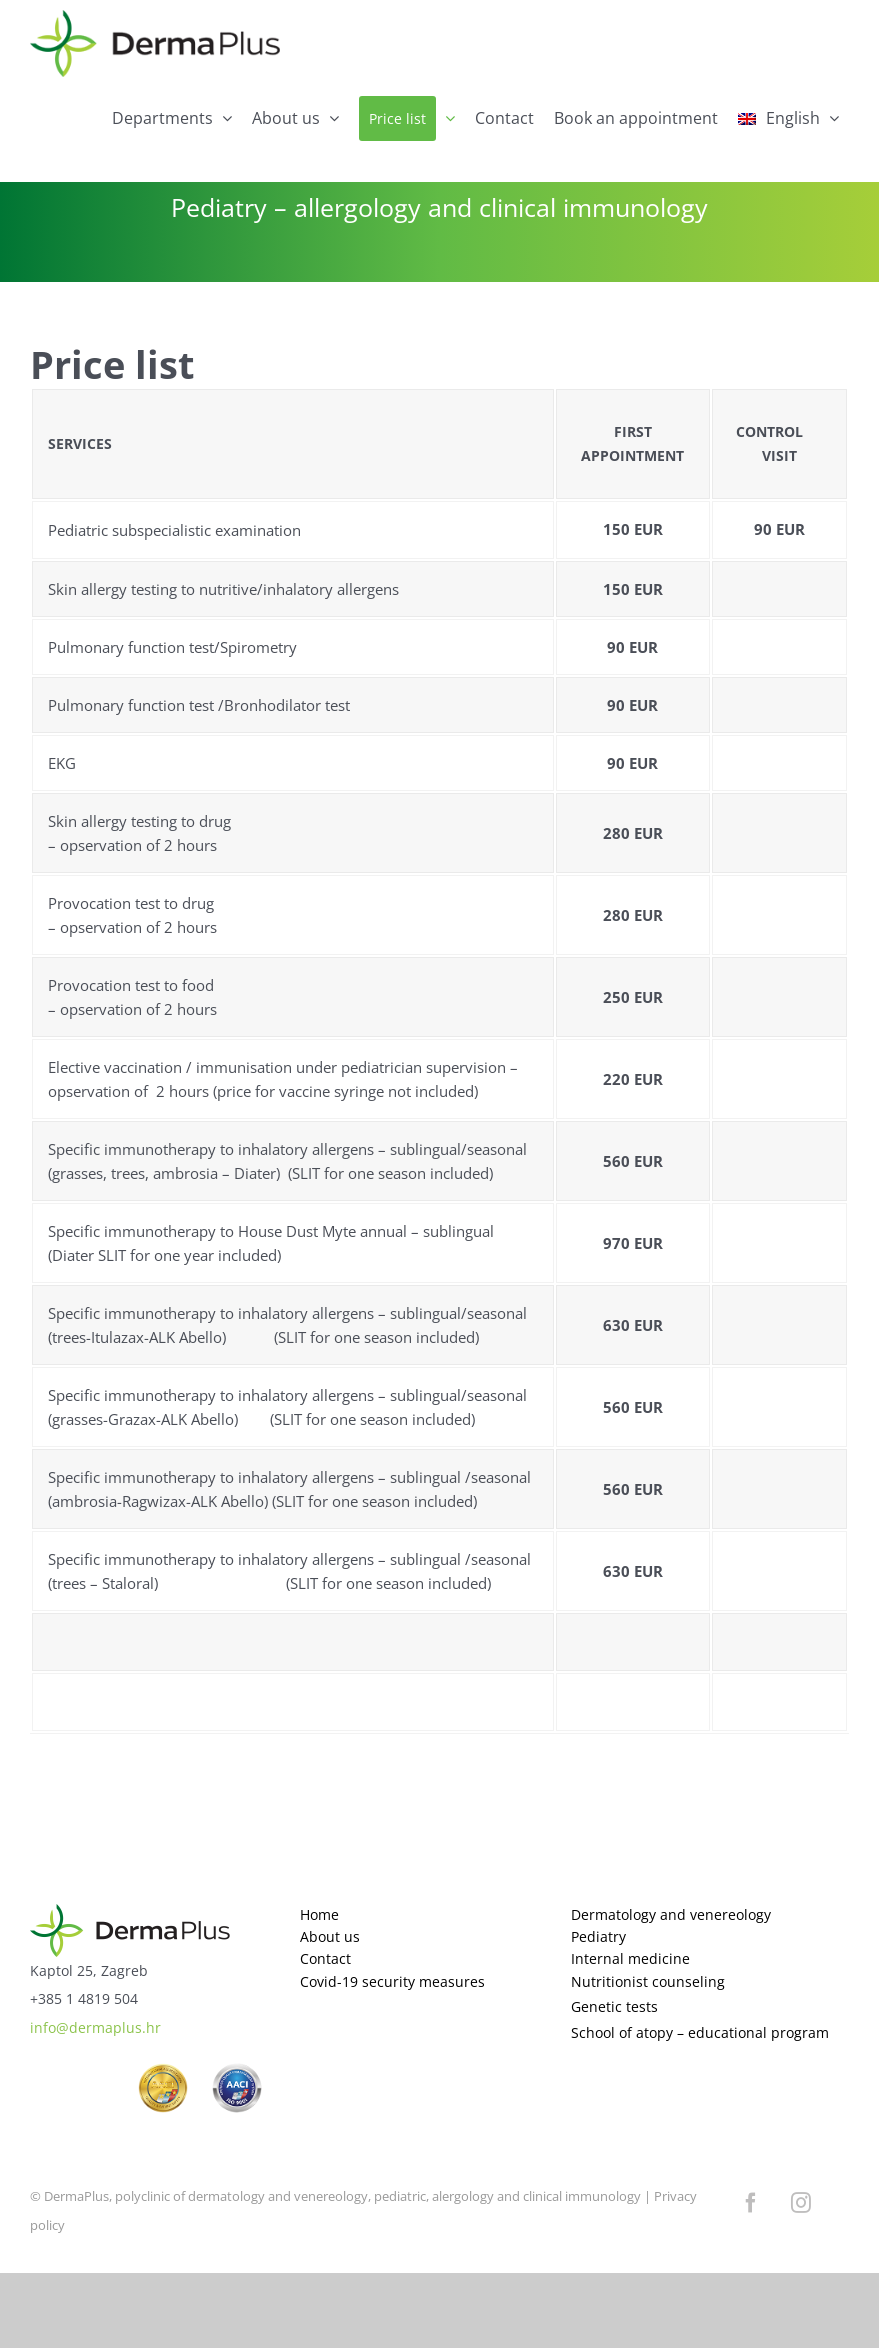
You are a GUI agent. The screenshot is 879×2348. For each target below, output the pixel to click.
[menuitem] (788, 119)
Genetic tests (614, 2006)
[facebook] (751, 2203)
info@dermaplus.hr (95, 2027)
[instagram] (801, 2203)
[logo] (130, 1912)
